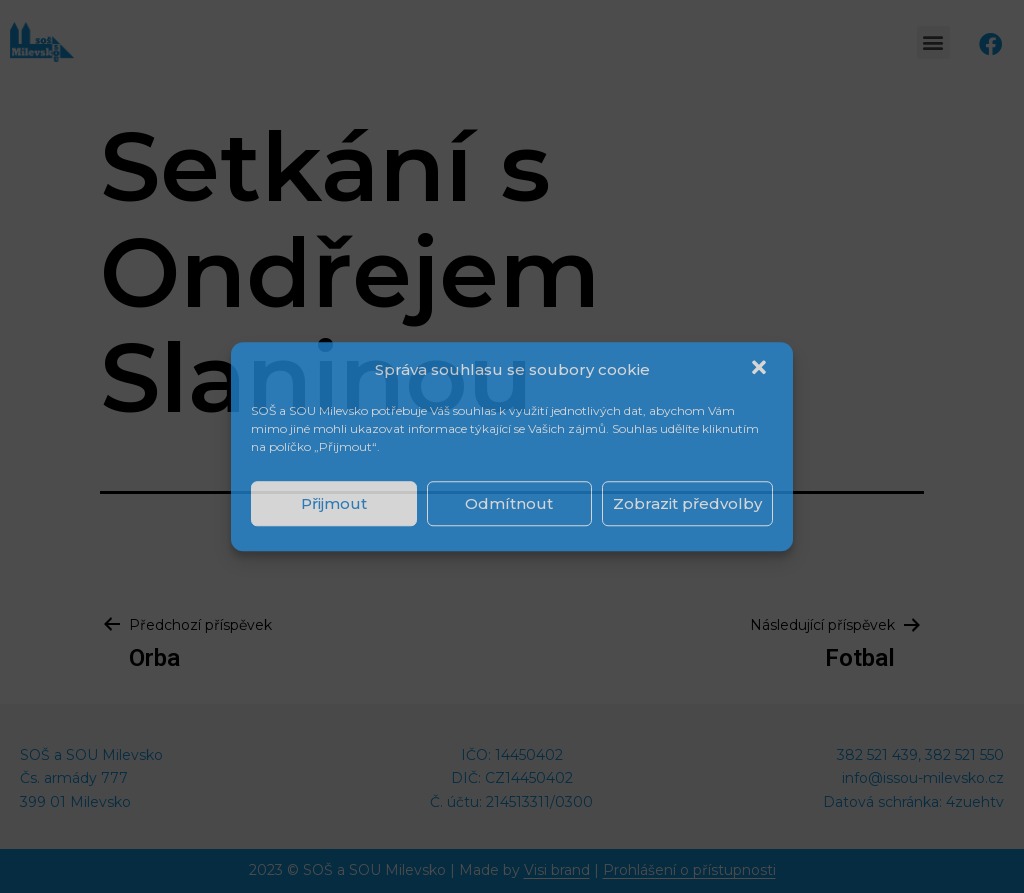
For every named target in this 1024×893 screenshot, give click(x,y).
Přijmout (334, 503)
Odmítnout (509, 503)
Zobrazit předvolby (687, 503)
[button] (761, 370)
